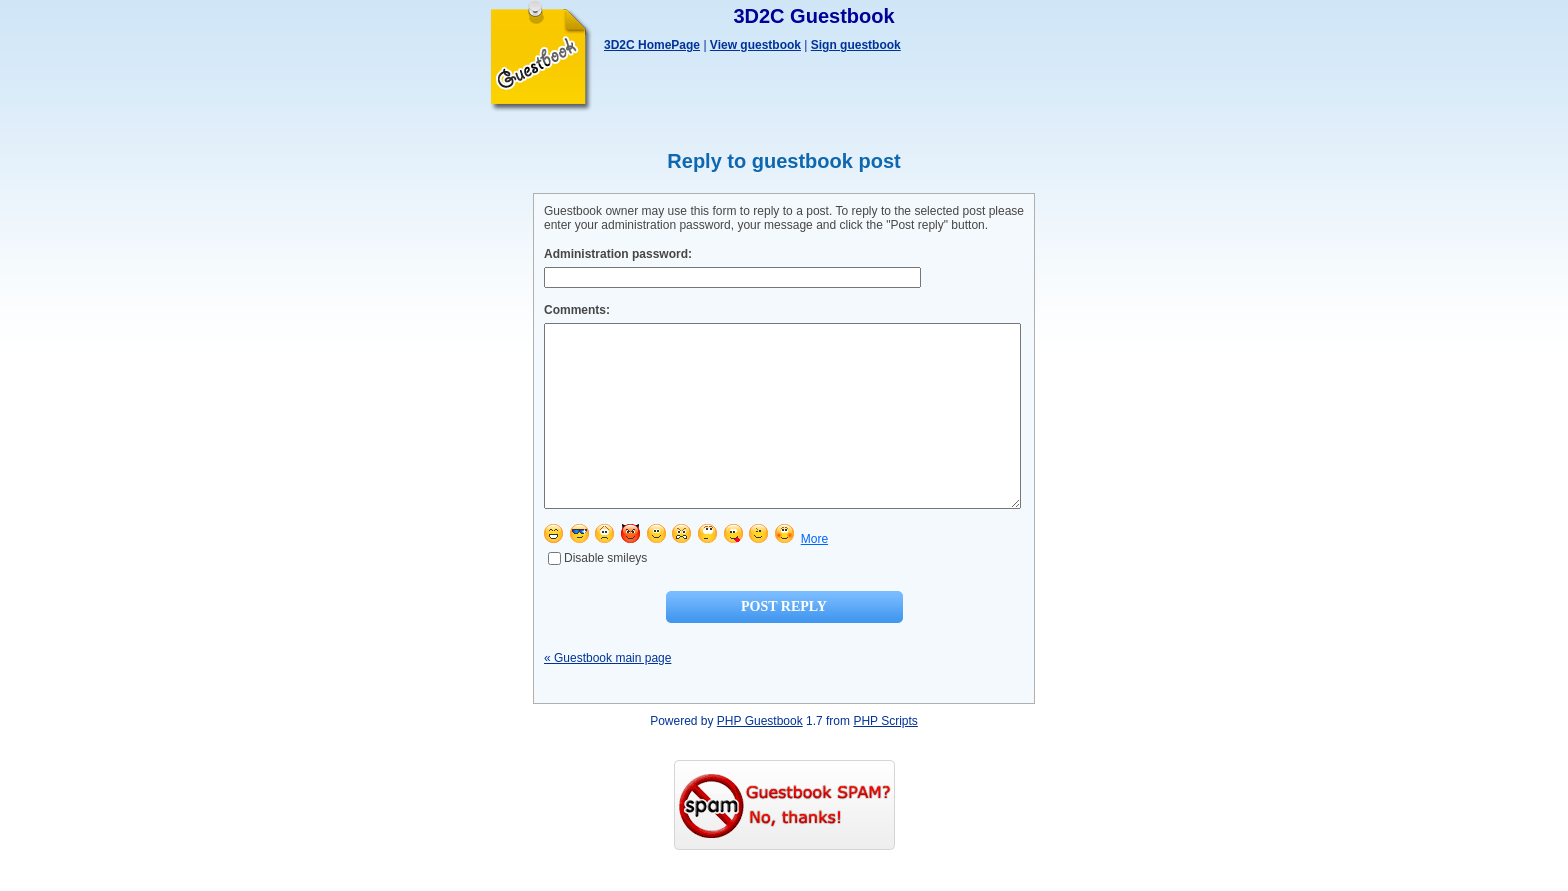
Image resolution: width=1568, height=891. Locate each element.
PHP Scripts (885, 757)
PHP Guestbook (760, 757)
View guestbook (755, 45)
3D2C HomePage (652, 45)
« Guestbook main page (607, 694)
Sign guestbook (856, 45)
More (814, 575)
